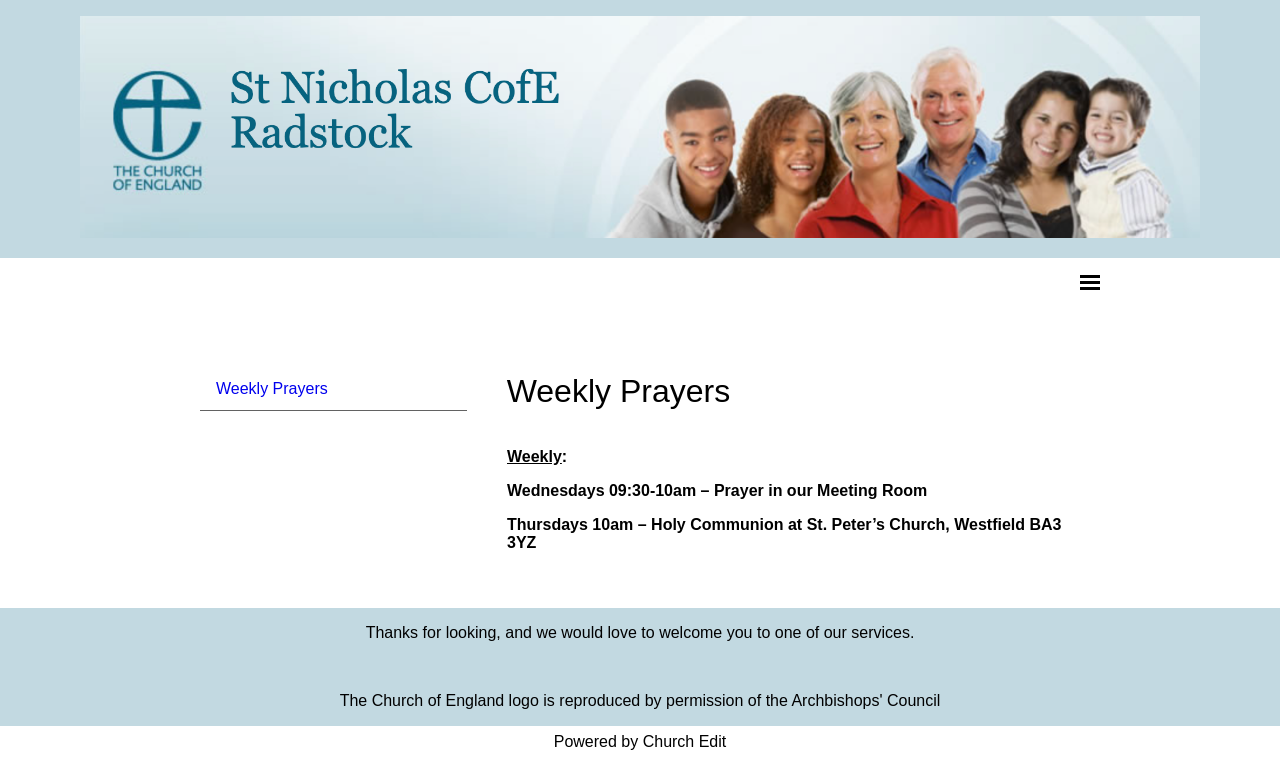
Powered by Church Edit (640, 741)
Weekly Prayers (272, 388)
